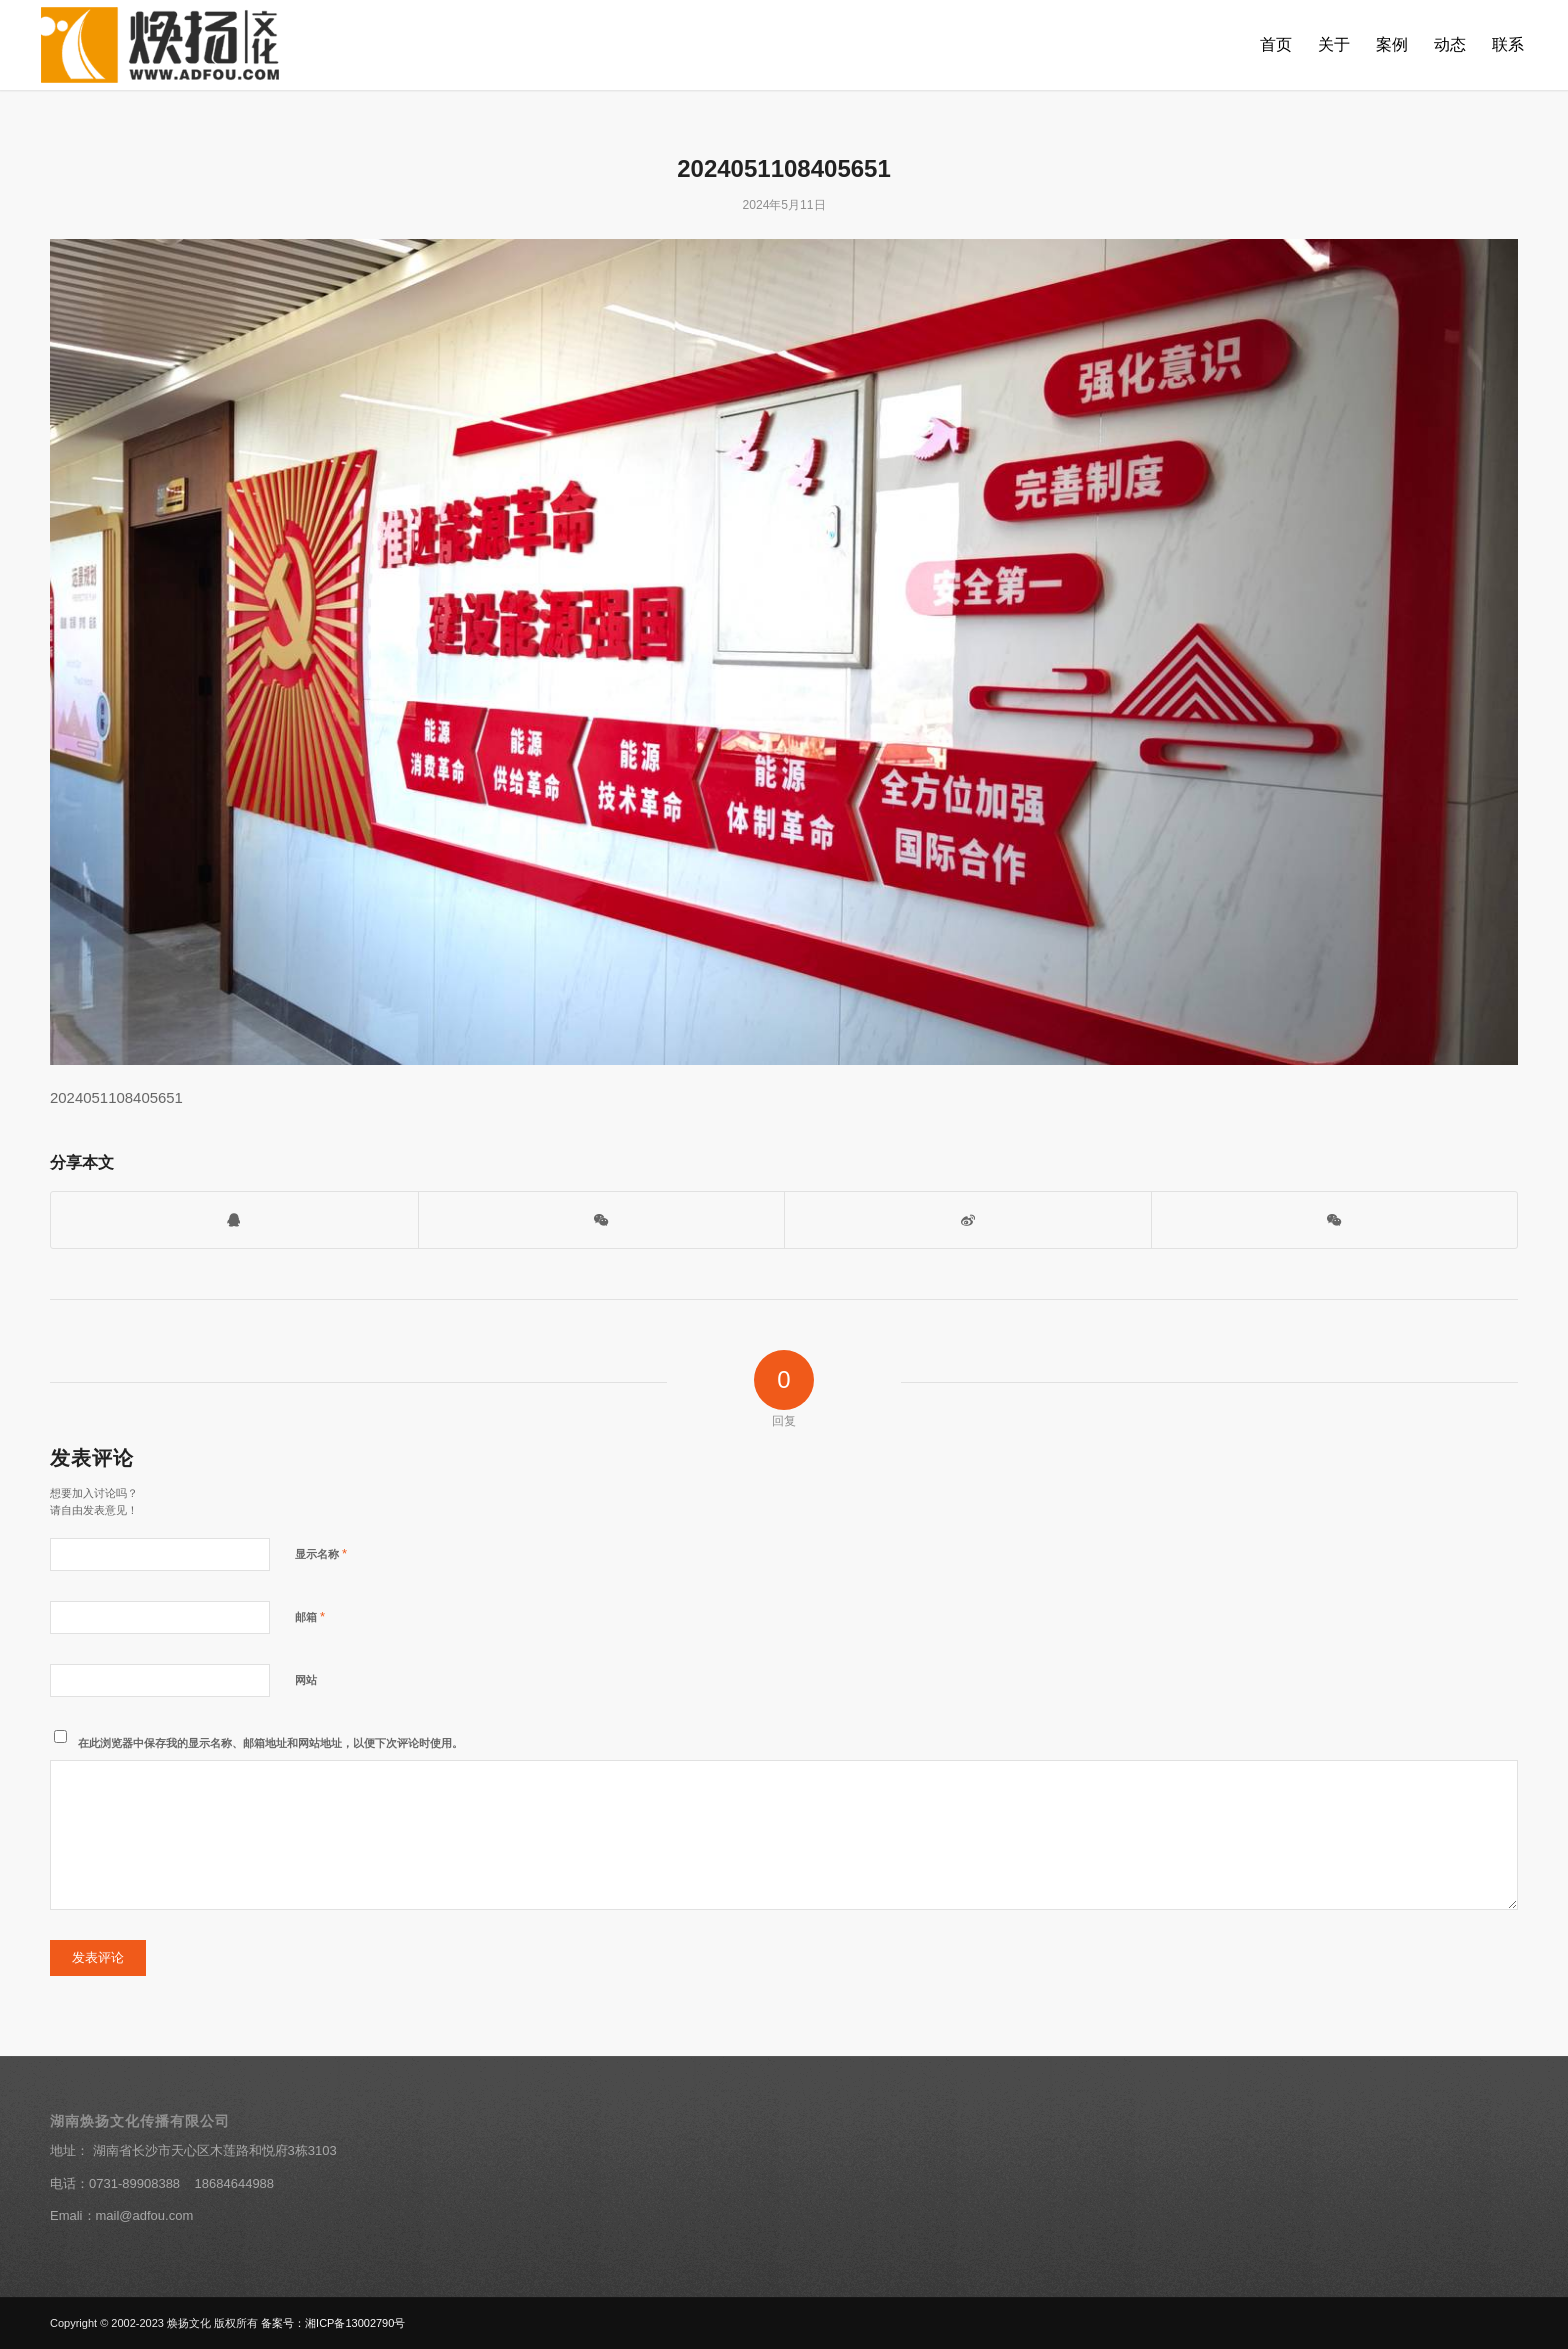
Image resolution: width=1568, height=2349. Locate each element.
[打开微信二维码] (602, 1219)
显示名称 (321, 1553)
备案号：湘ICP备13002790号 (333, 2323)
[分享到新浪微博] (968, 1219)
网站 (306, 1680)
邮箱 (310, 1616)
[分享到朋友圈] (1335, 1219)
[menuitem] (1276, 45)
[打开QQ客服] (234, 1219)
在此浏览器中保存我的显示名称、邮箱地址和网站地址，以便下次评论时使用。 (270, 1743)
